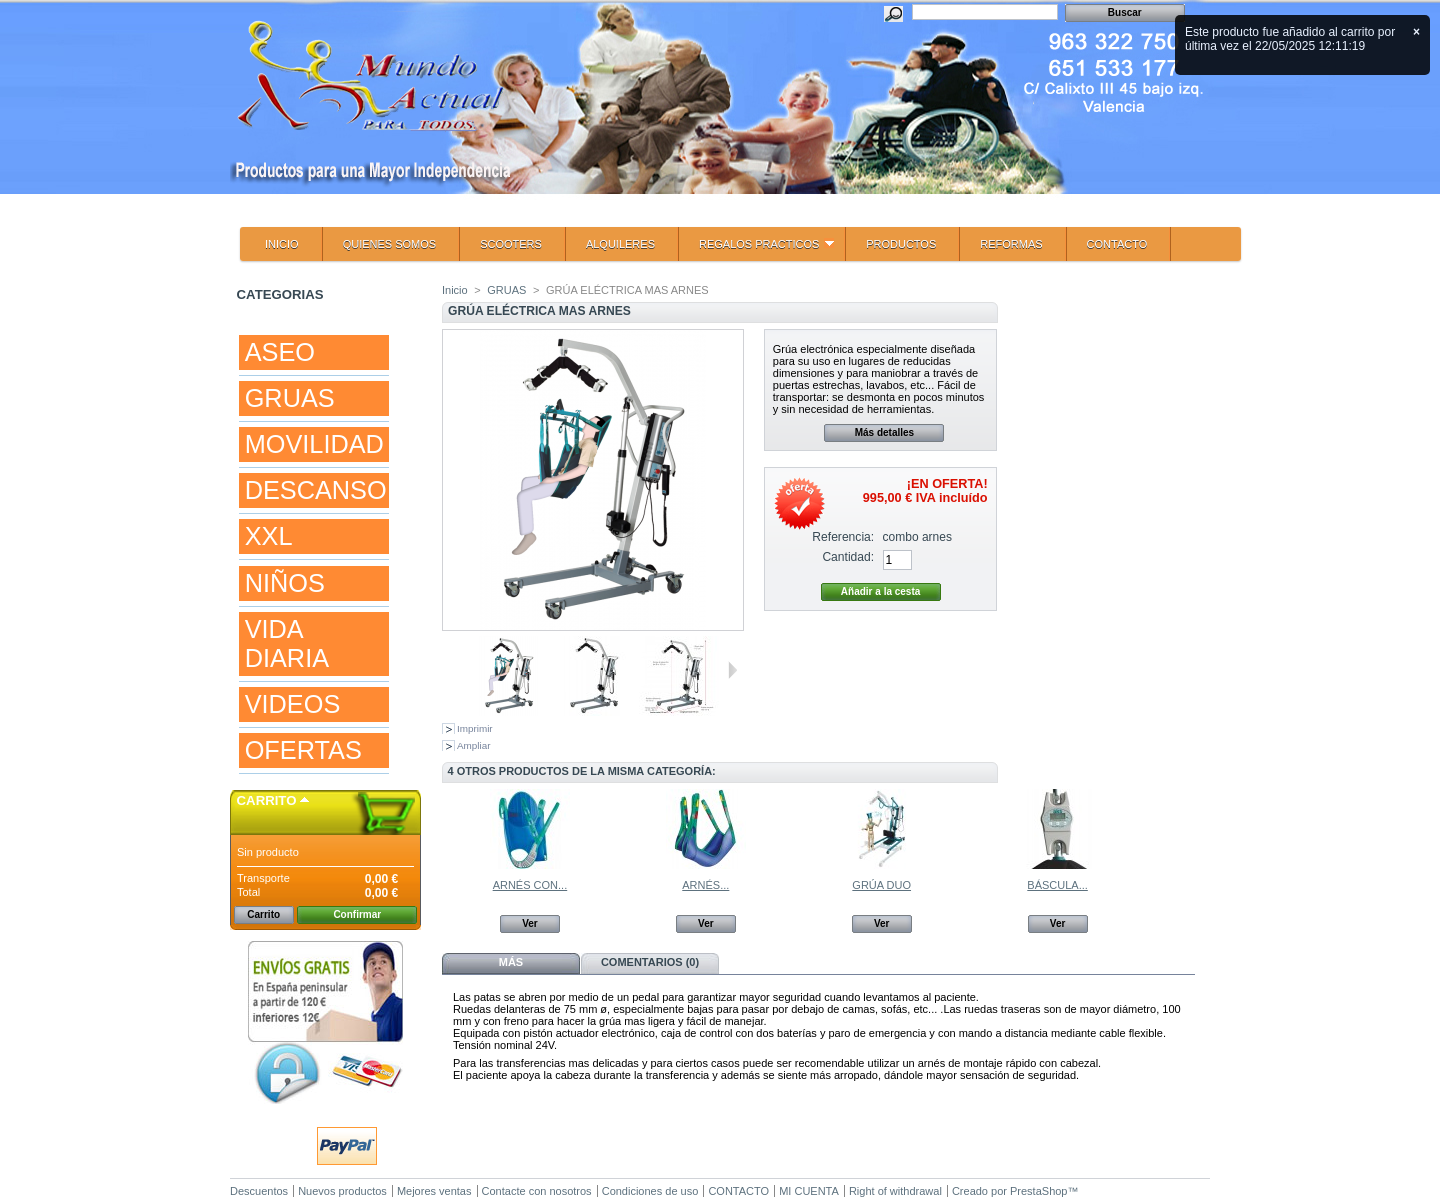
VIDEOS (293, 704)
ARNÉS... (705, 885)
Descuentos (259, 1191)
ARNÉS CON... (530, 885)
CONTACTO (1117, 244)
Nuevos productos (342, 1191)
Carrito (267, 800)
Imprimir (475, 728)
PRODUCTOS (901, 244)
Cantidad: (848, 557)
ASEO (280, 352)
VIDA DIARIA (287, 643)
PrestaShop (1038, 1191)
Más (511, 962)
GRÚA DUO (881, 885)
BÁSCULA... (1057, 885)
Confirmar (357, 914)
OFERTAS (303, 750)
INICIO (282, 244)
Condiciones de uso (650, 1191)
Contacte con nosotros (537, 1191)
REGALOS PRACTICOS (756, 249)
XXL (269, 536)
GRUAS (290, 398)
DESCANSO (316, 490)
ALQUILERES (620, 244)
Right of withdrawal (895, 1191)
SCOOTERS (511, 244)
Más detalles (884, 432)
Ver (530, 923)
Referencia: (843, 537)
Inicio (455, 290)
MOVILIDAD (314, 444)
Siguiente (732, 670)
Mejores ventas (434, 1191)
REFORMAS (1011, 244)
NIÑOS (285, 583)
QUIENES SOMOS (390, 244)
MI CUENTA (809, 1191)
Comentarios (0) (650, 962)
